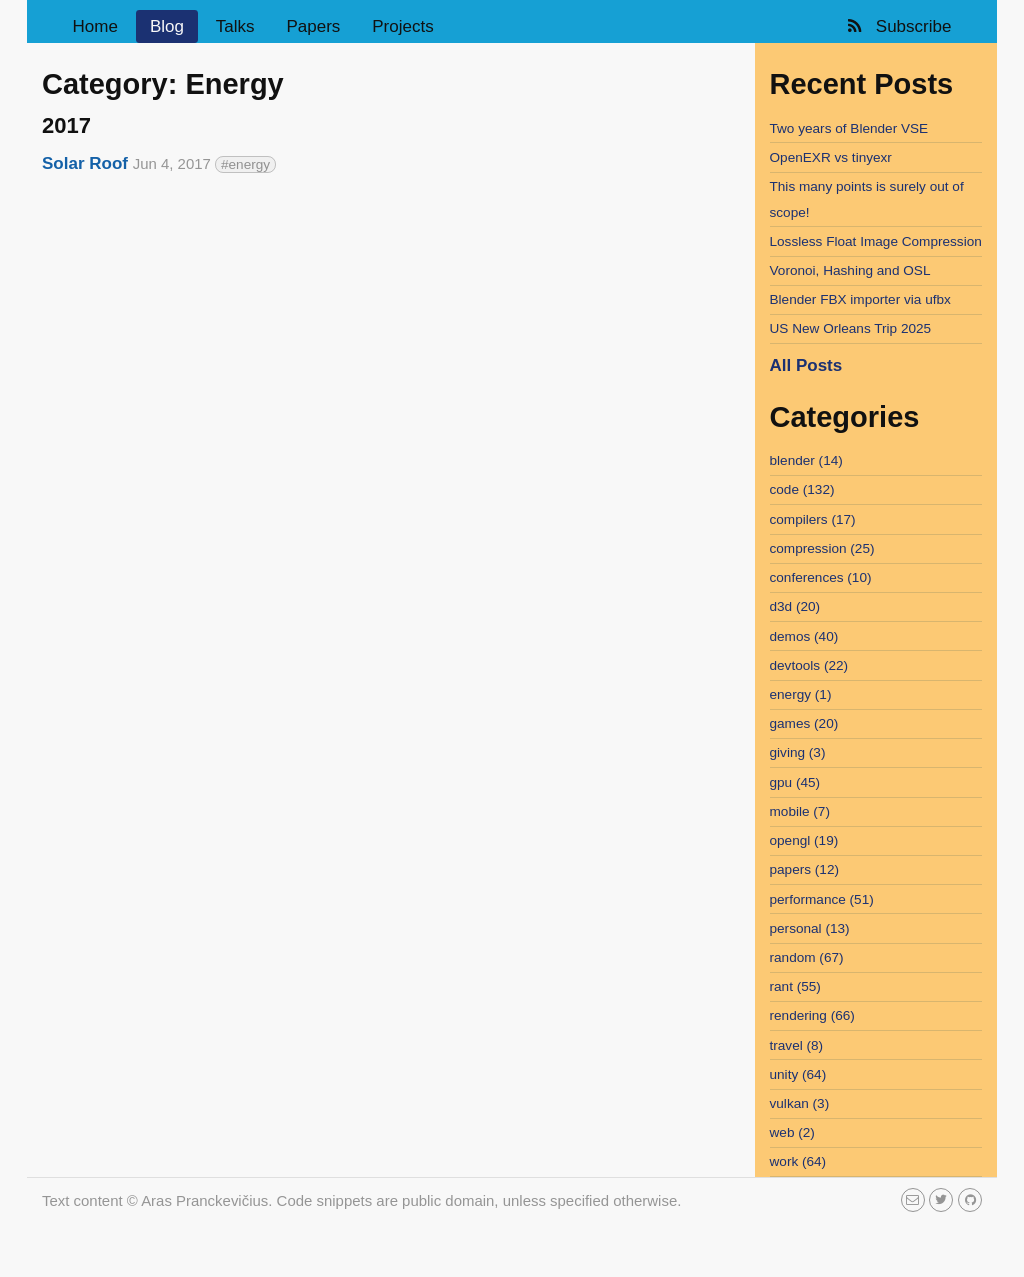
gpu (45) (795, 782)
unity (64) (798, 1074)
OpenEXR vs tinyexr (831, 157)
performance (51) (822, 899)
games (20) (804, 723)
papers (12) (805, 869)
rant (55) (795, 986)
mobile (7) (800, 811)
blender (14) (806, 460)
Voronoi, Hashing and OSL (850, 270)
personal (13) (810, 928)
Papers (313, 26)
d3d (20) (795, 606)
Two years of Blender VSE (849, 128)
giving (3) (798, 752)
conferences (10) (821, 577)
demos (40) (804, 636)
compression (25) (822, 548)
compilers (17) (813, 519)
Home (95, 26)
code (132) (802, 489)
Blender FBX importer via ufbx (860, 299)
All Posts (806, 365)
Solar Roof (85, 163)
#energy (245, 164)
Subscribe (897, 26)
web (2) (792, 1132)
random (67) (807, 957)
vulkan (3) (800, 1103)
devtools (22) (809, 665)
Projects (402, 26)
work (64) (798, 1161)
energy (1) (801, 694)
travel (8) (797, 1045)
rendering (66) (812, 1015)
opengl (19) (804, 840)
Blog (167, 26)
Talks (235, 26)
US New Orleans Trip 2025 (851, 328)
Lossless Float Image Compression (876, 241)
